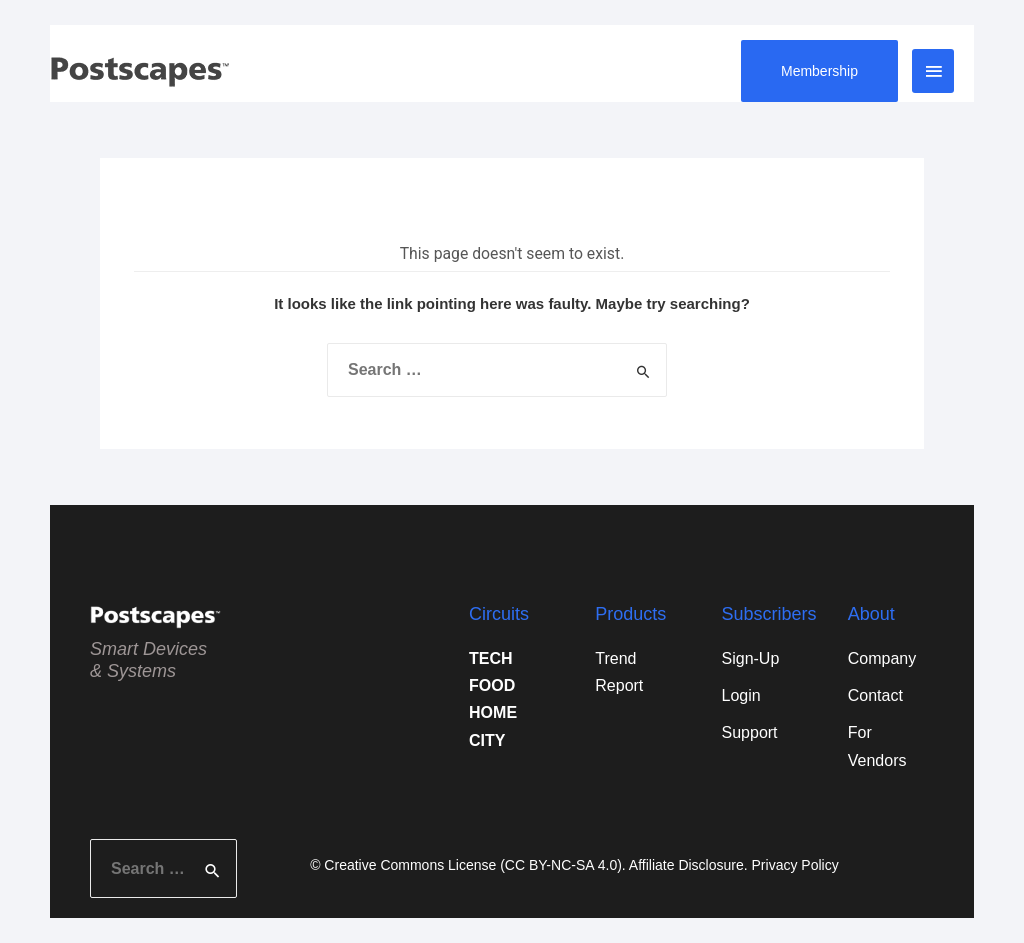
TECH (491, 658)
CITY (487, 740)
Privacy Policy (795, 865)
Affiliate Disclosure (686, 865)
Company (882, 658)
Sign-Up (751, 658)
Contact (875, 695)
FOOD (492, 685)
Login (741, 695)
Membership (819, 71)
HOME (493, 712)
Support (750, 732)
